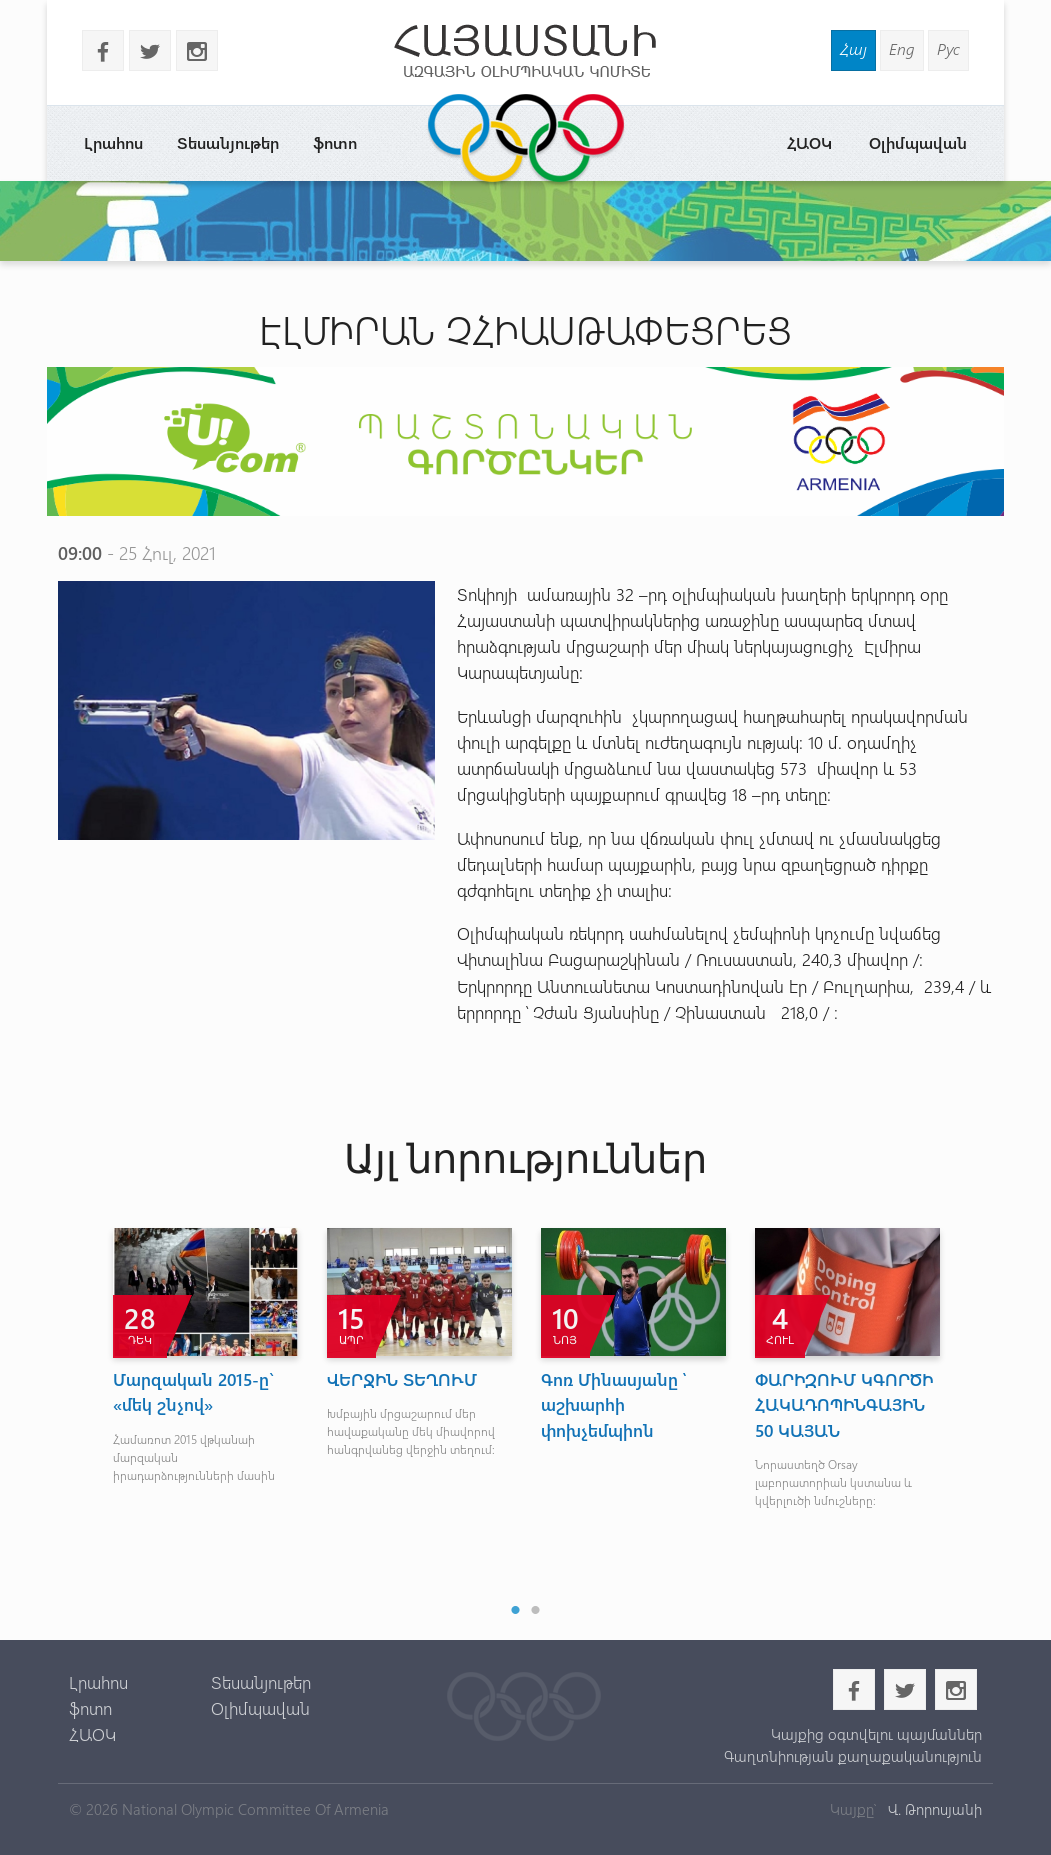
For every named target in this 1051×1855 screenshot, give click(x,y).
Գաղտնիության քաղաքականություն (853, 1756)
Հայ (853, 48)
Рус (948, 48)
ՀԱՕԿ (809, 142)
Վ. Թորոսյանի (933, 1809)
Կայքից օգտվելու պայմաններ (876, 1734)
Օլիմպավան (918, 142)
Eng (902, 48)
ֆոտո (335, 142)
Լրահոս (113, 142)
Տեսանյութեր (228, 142)
